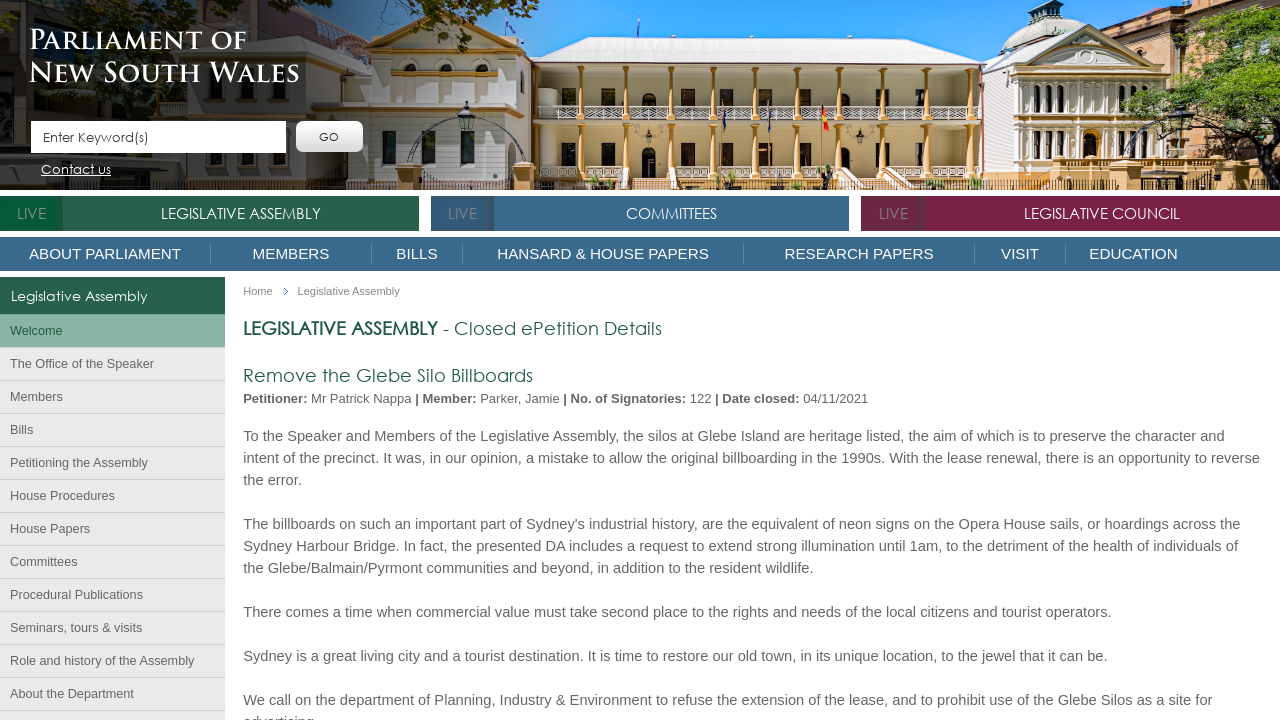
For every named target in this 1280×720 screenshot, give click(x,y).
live (31, 213)
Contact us (76, 170)
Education (1133, 253)
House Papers (50, 529)
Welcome (36, 331)
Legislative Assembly (241, 213)
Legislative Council (1102, 213)
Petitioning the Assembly (79, 463)
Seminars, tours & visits (76, 628)
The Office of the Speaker (82, 364)
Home (257, 291)
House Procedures (62, 496)
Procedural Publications (76, 595)
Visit (1020, 253)
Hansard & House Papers (603, 253)
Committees (671, 213)
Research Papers (858, 253)
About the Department (72, 694)
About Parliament (105, 253)
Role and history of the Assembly (102, 661)
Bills (416, 253)
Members (291, 253)
